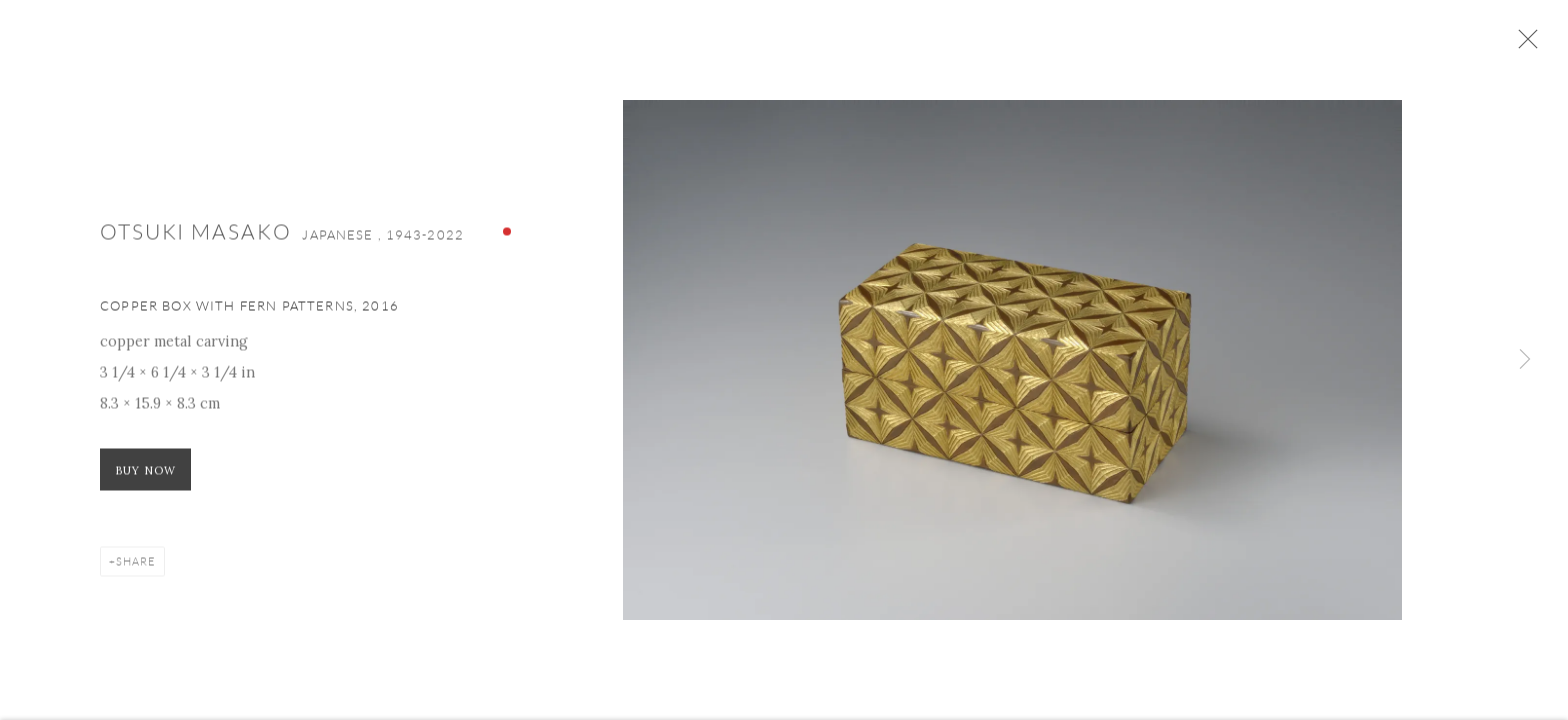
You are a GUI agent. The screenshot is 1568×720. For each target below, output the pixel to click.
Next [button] (1525, 360)
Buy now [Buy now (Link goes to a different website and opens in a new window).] (145, 475)
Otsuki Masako (198, 235)
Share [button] (136, 566)
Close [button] (1525, 45)
